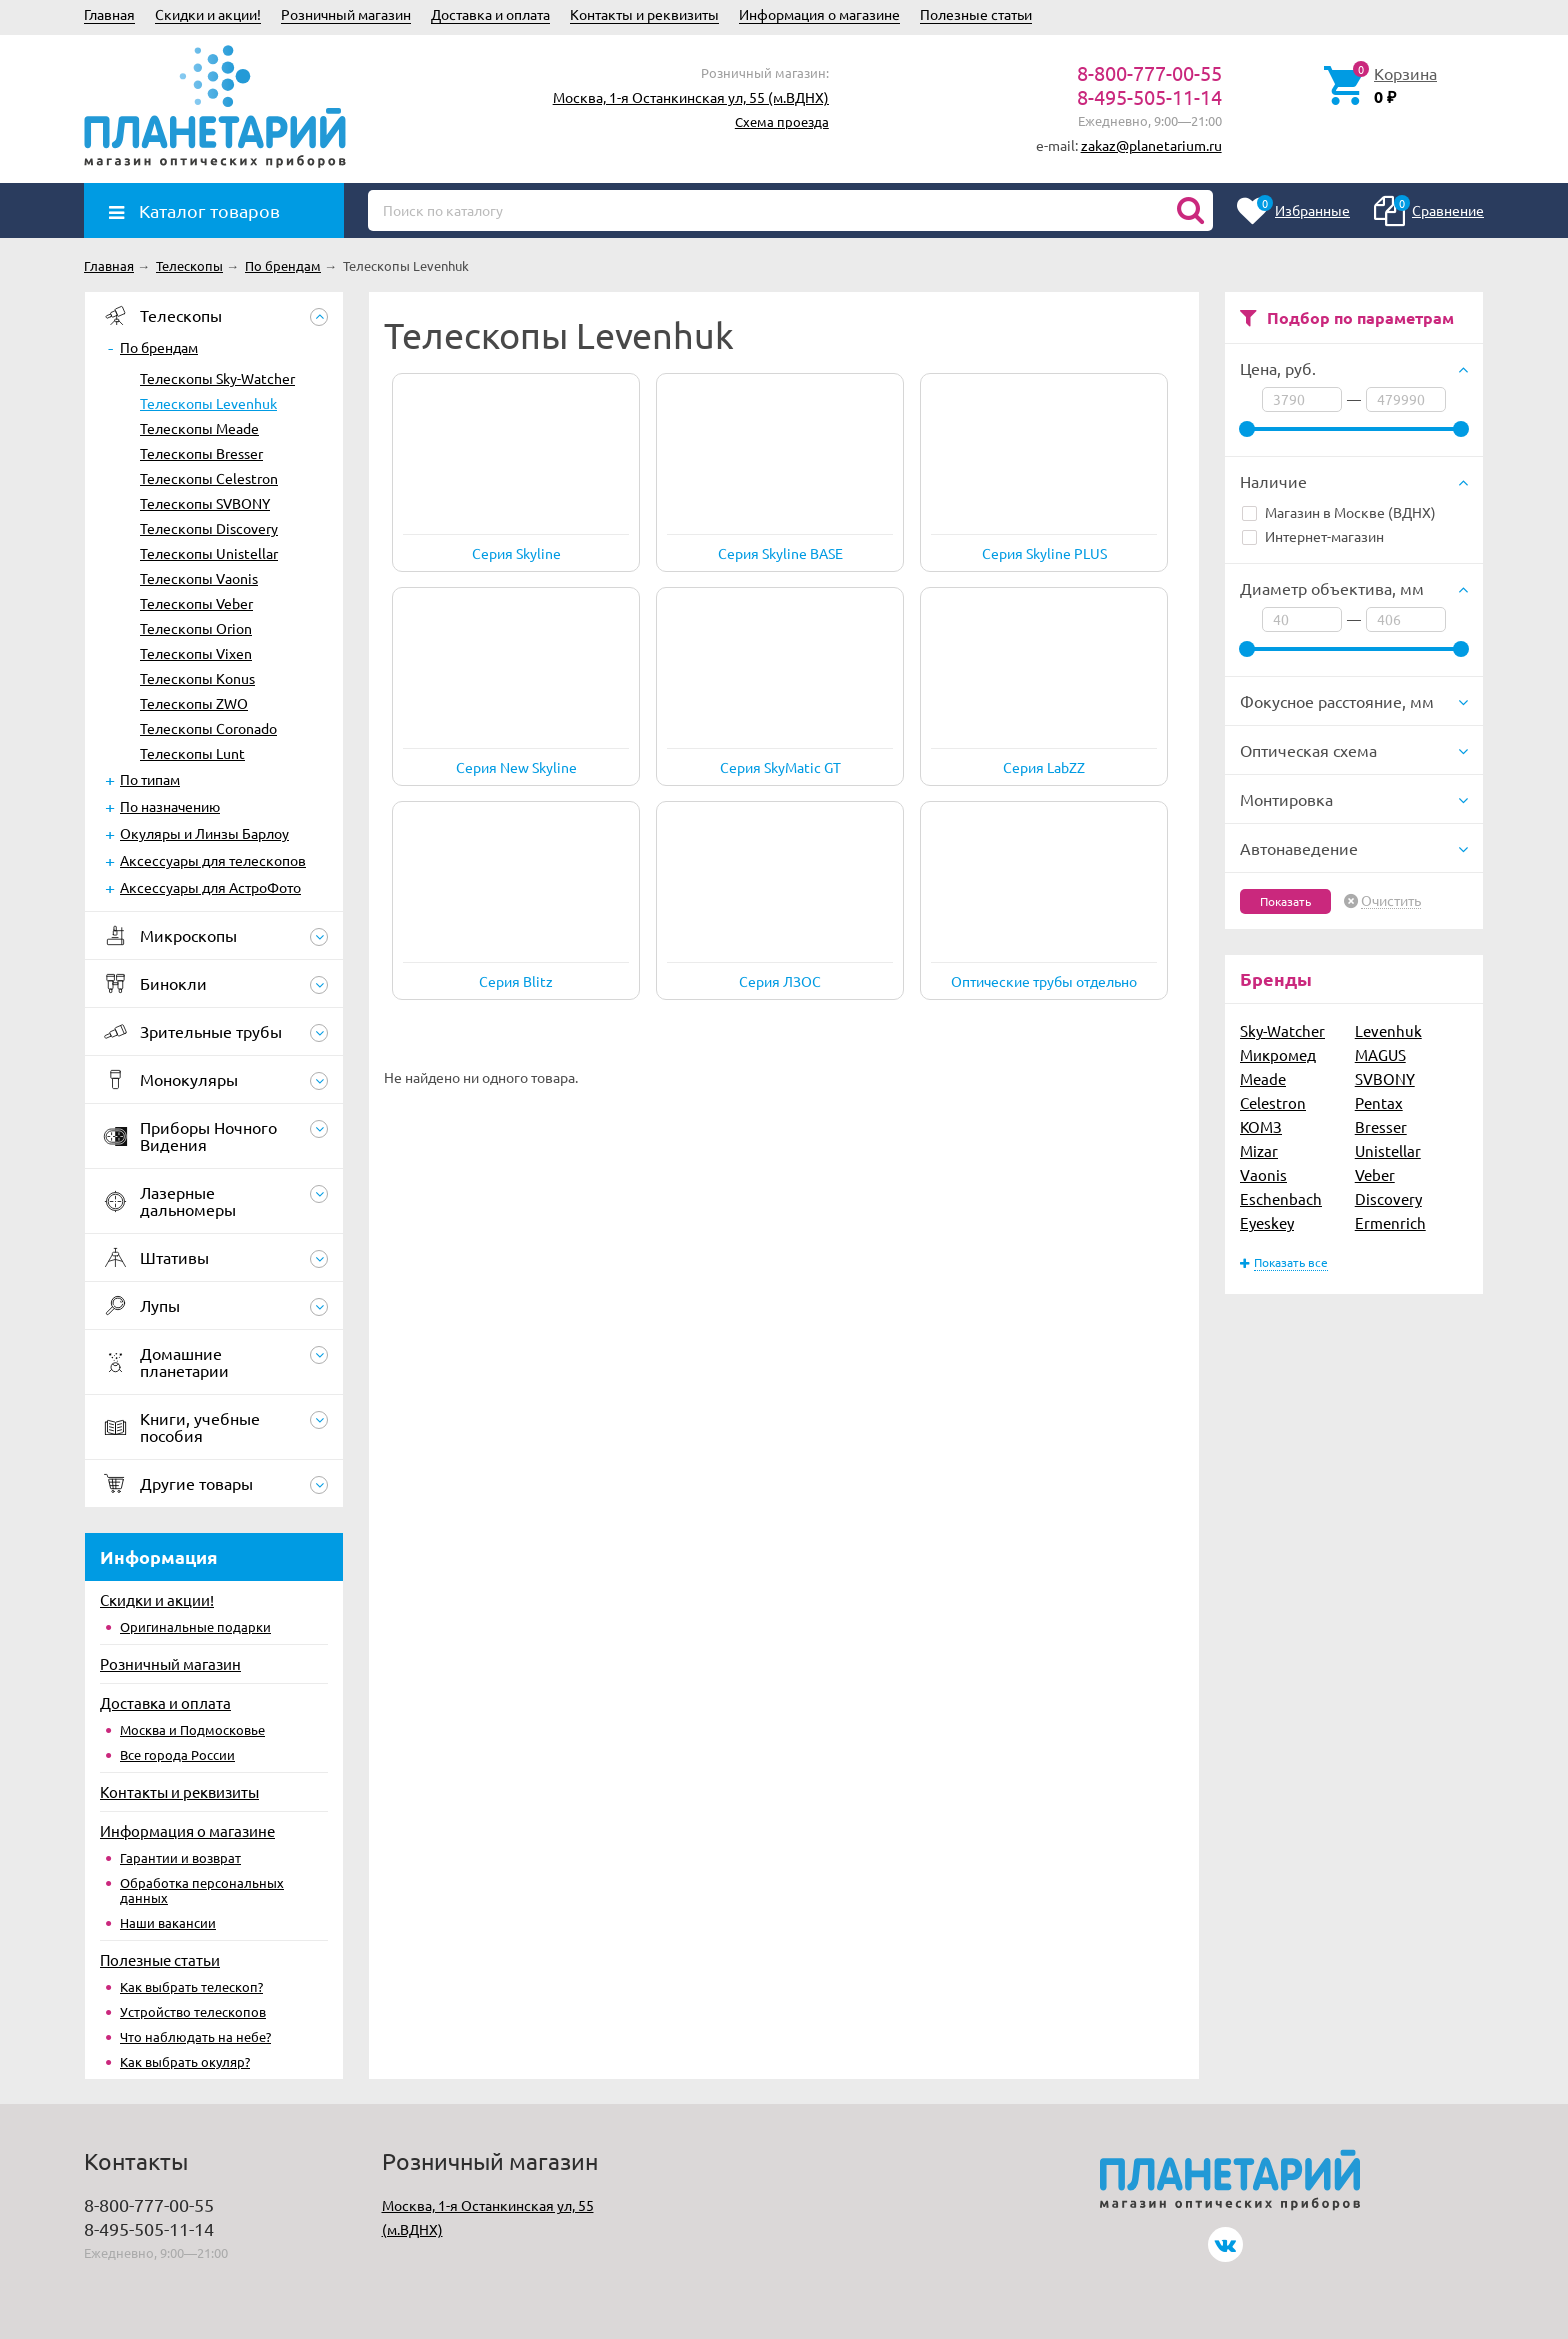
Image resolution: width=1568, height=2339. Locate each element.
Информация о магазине (819, 14)
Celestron (1273, 1102)
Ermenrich (1390, 1222)
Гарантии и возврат (180, 1857)
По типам (150, 779)
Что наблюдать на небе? (195, 2036)
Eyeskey (1267, 1222)
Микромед (1278, 1054)
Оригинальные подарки (195, 1626)
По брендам (159, 347)
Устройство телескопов (193, 2011)
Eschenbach (1281, 1198)
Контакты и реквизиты (644, 14)
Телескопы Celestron (209, 478)
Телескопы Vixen (196, 653)
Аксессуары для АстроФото (210, 887)
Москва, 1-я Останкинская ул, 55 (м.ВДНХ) (691, 97)
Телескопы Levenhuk (208, 403)
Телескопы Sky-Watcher (217, 378)
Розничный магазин (346, 14)
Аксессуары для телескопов (213, 860)
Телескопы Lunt (192, 753)
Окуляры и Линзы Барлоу (204, 833)
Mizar (1259, 1150)
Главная (109, 14)
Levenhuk (1388, 1030)
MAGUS (1380, 1054)
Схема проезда (782, 121)
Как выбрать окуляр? (185, 2061)
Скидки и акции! (208, 14)
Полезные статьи (976, 14)
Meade (1263, 1078)
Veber (1375, 1174)
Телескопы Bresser (201, 453)
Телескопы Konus (197, 678)
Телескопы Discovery (209, 528)
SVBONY (1385, 1078)
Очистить (1391, 901)
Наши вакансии (168, 1922)
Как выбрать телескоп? (191, 1986)
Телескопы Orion (196, 628)
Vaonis (1263, 1174)
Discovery (1388, 1198)
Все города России (177, 1754)
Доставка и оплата (490, 14)
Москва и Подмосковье (192, 1729)
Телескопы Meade (199, 428)
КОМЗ (1261, 1126)
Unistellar (1388, 1150)
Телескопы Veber (196, 603)
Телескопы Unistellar (209, 553)
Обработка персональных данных (202, 1890)
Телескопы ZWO (194, 703)
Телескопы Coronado (208, 728)
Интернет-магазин (1313, 536)
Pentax (1379, 1102)
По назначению (170, 806)
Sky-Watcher (1282, 1030)
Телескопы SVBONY (205, 503)
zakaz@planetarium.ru (1151, 145)
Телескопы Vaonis (199, 578)
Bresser (1381, 1126)
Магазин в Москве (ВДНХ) (1339, 512)
